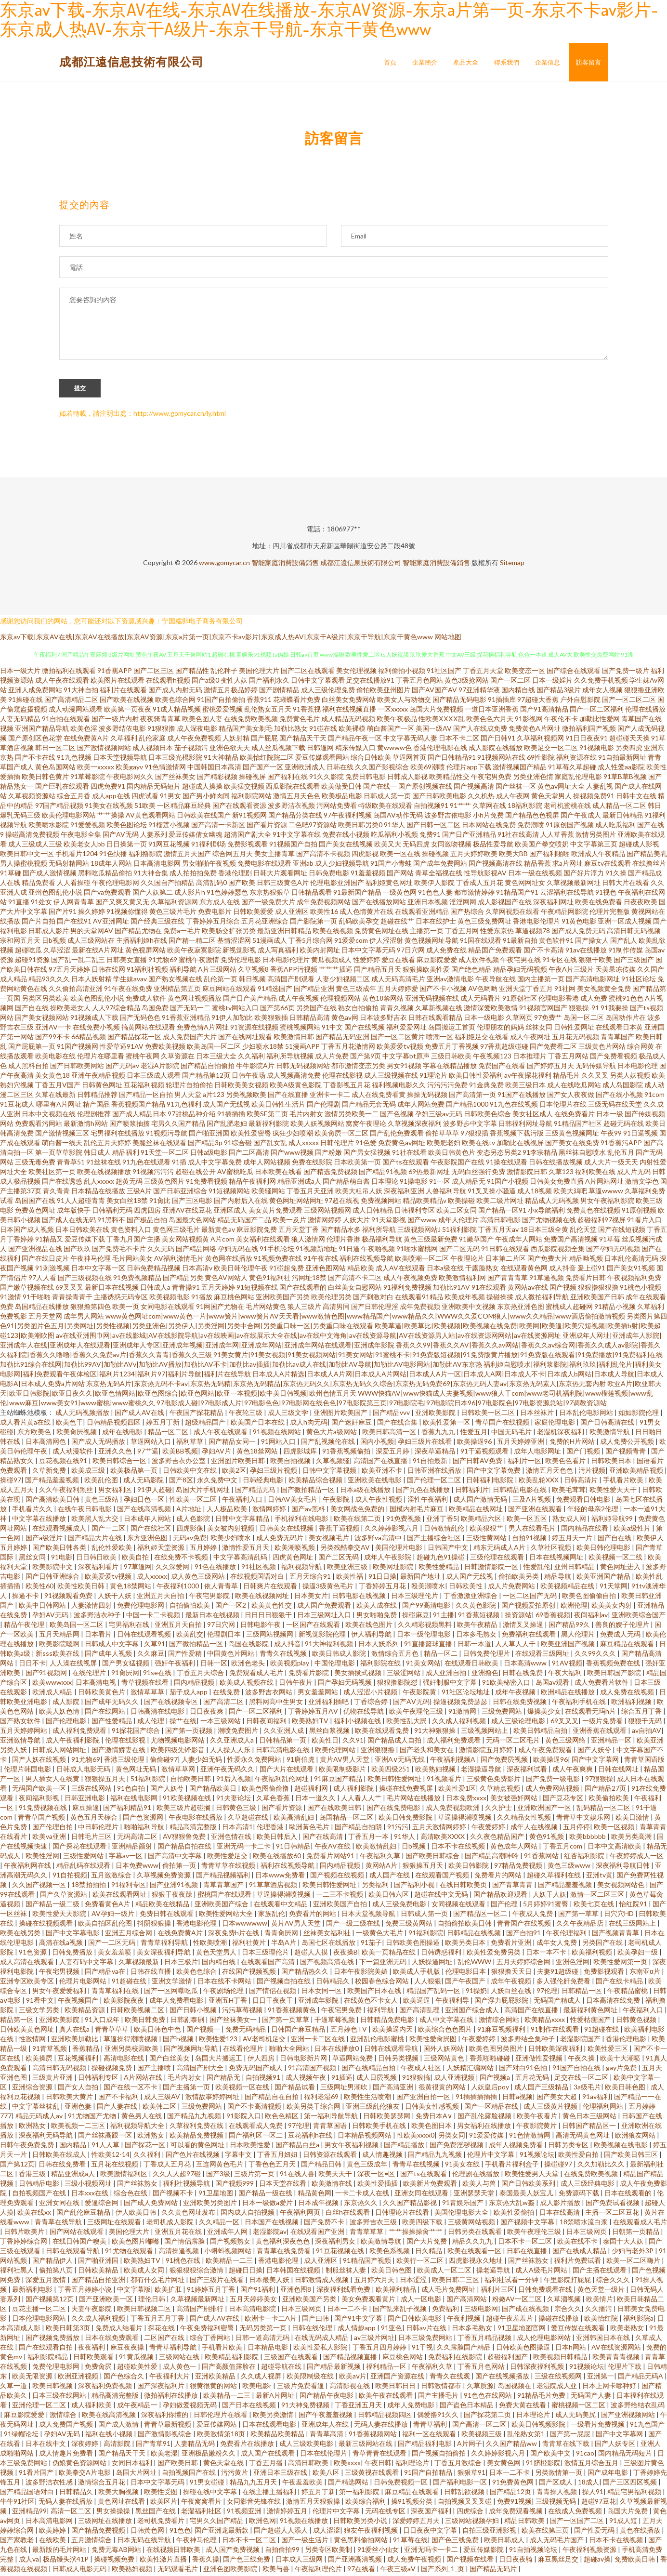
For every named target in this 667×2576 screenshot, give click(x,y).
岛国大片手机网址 (203, 1492)
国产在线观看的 (303, 1289)
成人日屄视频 (377, 2079)
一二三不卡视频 (340, 1896)
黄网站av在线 (528, 1289)
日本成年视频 (319, 2205)
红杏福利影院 (585, 1858)
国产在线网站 (106, 1713)
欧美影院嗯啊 (60, 1646)
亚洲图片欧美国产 (341, 1415)
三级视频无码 (556, 2503)
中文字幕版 (134, 2291)
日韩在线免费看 (63, 2166)
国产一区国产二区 (577, 2523)
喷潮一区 (439, 1039)
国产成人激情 (119, 2426)
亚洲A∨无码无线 (400, 1761)
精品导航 (558, 1578)
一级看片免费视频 (598, 2426)
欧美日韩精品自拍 (541, 1733)
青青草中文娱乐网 (584, 1819)
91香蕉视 (307, 711)
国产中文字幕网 (596, 1761)
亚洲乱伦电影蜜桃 (377, 2041)
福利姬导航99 (612, 1521)
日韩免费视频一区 (401, 2484)
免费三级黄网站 (409, 1925)
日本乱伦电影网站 (587, 1415)
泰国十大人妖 (624, 2243)
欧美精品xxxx (545, 2022)
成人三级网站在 (91, 942)
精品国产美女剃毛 (246, 731)
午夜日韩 (378, 2465)
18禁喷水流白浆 (584, 2224)
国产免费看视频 (613, 1058)
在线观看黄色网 (524, 1270)
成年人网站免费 (421, 1106)
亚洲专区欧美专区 (27, 1983)
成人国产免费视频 (233, 2552)
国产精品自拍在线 (185, 1848)
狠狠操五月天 (106, 1781)
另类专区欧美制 (329, 2552)
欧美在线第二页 (358, 1521)
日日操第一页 (126, 846)
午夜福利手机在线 (579, 1704)
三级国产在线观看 (291, 2359)
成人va (29, 2561)
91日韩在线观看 (505, 1251)
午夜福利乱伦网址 (282, 1781)
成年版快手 (74, 1212)
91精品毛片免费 (542, 2397)
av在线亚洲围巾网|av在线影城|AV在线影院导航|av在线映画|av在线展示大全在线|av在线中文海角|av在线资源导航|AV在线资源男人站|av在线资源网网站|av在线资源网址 (308, 1338)
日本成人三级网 (299, 2561)
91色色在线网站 (488, 2397)
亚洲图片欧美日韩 (238, 1463)
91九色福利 (184, 1106)
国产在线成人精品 (580, 2253)
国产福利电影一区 (460, 2484)
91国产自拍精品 (429, 2474)
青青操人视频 (557, 2494)
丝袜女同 (538, 1029)
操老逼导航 (493, 2272)
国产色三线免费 (456, 2542)
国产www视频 (292, 1154)
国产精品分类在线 (295, 817)
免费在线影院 (312, 1164)
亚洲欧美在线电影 (375, 1482)
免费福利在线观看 (529, 1636)
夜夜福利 (92, 2349)
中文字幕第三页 (593, 846)
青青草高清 (327, 2436)
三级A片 (139, 1193)
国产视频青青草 (616, 1935)
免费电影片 (215, 914)
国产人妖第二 (152, 894)
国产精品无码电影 (459, 702)
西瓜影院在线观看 (293, 788)
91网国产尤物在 (220, 1309)
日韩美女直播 (126, 962)
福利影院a (638, 2320)
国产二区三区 (153, 673)
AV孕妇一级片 (114, 1916)
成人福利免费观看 (80, 1733)
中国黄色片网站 (231, 1655)
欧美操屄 (40, 2060)
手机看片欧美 (624, 1482)
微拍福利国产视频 (589, 731)
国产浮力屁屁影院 (502, 2002)
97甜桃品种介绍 (192, 1116)
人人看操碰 (74, 885)
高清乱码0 (211, 885)
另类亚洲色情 (533, 779)
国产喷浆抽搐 (129, 1126)
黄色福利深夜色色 (283, 2243)
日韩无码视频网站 (303, 1068)
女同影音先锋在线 (254, 2503)
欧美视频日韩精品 (561, 2359)
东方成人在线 (219, 904)
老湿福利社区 (202, 2513)
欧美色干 (69, 1424)
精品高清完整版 (194, 1829)
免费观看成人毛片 (257, 1675)
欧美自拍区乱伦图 (105, 1925)
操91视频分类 (412, 2503)
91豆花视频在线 (341, 2253)
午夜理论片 (467, 1260)
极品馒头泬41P (66, 2561)
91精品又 (49, 1241)
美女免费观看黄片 (369, 2301)
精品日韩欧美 (525, 2523)
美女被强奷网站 (514, 1800)
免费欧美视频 (165, 1048)
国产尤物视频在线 (549, 1222)
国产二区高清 (249, 1154)
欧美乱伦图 (101, 1482)
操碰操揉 (499, 1299)
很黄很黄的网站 (443, 2089)
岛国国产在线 (35, 1203)
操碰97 (10, 1482)
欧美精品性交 (449, 779)
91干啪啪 (37, 1299)
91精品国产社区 (578, 1126)
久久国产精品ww (512, 2446)
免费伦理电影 (241, 962)
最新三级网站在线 (366, 2446)
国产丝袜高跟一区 (105, 2137)
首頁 (390, 62)
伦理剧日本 (224, 1636)
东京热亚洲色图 (520, 1309)
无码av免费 (190, 1540)
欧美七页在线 (594, 1906)
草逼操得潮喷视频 (465, 1819)
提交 (80, 390)
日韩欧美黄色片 (102, 1694)
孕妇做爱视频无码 (190, 2407)
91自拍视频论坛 (534, 2552)
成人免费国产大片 (190, 1039)
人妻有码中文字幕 (87, 1964)
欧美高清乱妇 (294, 1819)
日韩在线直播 (151, 1973)
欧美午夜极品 (397, 721)
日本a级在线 (445, 1270)
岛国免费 (155, 1010)
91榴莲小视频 (169, 827)
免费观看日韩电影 (584, 1501)
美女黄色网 (504, 2465)
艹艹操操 (110, 817)
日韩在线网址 (619, 1771)
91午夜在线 (320, 1260)
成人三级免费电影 (400, 1906)
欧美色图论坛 (126, 827)
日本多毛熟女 (477, 1636)
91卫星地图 (216, 2195)
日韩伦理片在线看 (221, 2417)
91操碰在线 (25, 702)
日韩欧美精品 (99, 2272)
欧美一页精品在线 (389, 1954)
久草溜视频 (564, 2301)
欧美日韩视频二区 (144, 2311)
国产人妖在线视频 (39, 1761)
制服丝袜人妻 (346, 2272)
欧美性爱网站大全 (226, 1916)
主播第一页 (427, 933)
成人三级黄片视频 (551, 2108)
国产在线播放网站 (379, 904)
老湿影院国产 (581, 2041)
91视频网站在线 (501, 759)
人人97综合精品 (116, 1010)
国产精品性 (192, 673)
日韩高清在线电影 (158, 1713)
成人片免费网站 (512, 1588)
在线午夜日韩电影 (85, 1511)
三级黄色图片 (164, 1183)
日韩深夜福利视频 (537, 2369)
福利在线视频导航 (366, 1260)
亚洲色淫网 (572, 1964)
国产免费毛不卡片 (119, 1251)
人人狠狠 (427, 1983)
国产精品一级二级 (53, 1906)
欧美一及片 (289, 1222)
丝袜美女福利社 (327, 1935)
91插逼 (342, 2079)
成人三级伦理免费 (328, 692)
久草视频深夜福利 (415, 1126)
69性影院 (541, 759)
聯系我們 (506, 62)
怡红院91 (634, 1906)
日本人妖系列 (379, 1646)
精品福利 (125, 1154)
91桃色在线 (184, 2263)
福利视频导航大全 (138, 2128)
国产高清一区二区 (480, 2426)
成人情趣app (357, 2330)
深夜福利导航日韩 (623, 1867)
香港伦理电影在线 (440, 750)
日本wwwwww (244, 1925)
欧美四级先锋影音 (178, 1752)
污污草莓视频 (243, 2012)
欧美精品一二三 (230, 2263)
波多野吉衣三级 (374, 2224)
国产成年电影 (608, 2474)
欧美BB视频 (180, 1453)
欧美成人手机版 (417, 1973)
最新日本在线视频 (112, 1289)
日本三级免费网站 (426, 2340)
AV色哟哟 (482, 991)
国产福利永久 (269, 682)
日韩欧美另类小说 (361, 2523)
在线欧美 (53, 2542)
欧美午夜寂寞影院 (194, 952)
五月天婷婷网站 (24, 1733)
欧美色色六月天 (489, 721)
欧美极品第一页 (134, 1472)
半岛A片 (284, 1945)
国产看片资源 (267, 827)
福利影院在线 (381, 1665)
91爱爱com (351, 942)
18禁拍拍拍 (89, 1887)
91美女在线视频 (109, 808)
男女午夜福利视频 (352, 2147)
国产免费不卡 (325, 2224)
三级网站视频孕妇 (472, 2523)
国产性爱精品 (112, 1723)
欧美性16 (324, 914)
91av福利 (596, 2099)
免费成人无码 (621, 1636)
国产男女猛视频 (367, 1154)
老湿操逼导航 (482, 1771)
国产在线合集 (398, 1424)
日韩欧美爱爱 (253, 914)
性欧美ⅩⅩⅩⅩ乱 (442, 721)
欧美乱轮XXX (539, 1482)
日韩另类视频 (399, 2060)
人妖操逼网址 (433, 1964)
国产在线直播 (288, 1097)
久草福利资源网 (174, 904)
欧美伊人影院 (434, 885)
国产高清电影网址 (593, 981)
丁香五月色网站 (419, 682)
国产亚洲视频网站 (628, 2417)
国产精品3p (205, 1145)
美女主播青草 (274, 856)
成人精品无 (468, 1183)
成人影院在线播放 (496, 750)
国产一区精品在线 (492, 2108)
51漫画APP (302, 1048)
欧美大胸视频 (119, 2494)
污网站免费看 (336, 808)
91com (654, 1097)
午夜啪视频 (378, 1251)
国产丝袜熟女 (138, 2185)
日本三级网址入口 (325, 1617)
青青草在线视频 (416, 2166)
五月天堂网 (45, 1318)
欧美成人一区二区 (444, 2272)
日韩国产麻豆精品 (299, 2031)
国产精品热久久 (305, 1973)
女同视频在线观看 (459, 1906)
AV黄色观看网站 (150, 817)
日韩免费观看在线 (546, 2291)
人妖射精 (235, 740)
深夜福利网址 (553, 904)
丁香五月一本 (369, 1839)
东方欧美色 (34, 1434)
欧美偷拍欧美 (609, 1800)
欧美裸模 (352, 731)
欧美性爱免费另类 (494, 1954)
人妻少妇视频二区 (343, 981)
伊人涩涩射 (386, 942)
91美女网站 (423, 1665)
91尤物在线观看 (130, 2253)
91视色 (605, 894)
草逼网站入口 (151, 1444)
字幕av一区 (126, 1858)
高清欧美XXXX (443, 1839)
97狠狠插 (474, 1135)
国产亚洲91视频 (174, 1887)
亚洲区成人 (230, 1212)
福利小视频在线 (358, 1723)
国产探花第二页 (488, 2417)
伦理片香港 (343, 1241)
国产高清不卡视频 (323, 856)
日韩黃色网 (148, 2532)
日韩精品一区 (582, 1993)
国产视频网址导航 (191, 2051)
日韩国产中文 (449, 1550)
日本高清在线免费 (613, 2002)
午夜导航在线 (495, 981)
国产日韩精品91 (452, 759)
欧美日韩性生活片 (278, 1106)
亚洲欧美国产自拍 (340, 1906)
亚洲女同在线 (60, 2205)
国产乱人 (623, 942)
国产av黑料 (309, 1511)
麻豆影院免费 (256, 1232)
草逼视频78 (532, 933)
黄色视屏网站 (145, 952)
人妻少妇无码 (202, 1761)
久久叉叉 (594, 1077)
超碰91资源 (32, 962)
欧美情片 (599, 2301)
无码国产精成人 (558, 2002)
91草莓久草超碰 (572, 769)
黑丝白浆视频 (330, 1733)
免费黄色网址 (35, 1212)
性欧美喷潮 (210, 1945)
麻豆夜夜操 (127, 2349)
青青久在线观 (450, 2378)
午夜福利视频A (453, 1761)
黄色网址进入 (621, 1569)
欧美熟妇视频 (436, 1771)
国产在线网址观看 (245, 1039)
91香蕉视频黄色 (292, 2012)
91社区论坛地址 (466, 1694)
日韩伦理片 (337, 1145)
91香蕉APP (114, 673)
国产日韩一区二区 (433, 827)
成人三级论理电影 (519, 1723)
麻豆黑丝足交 (559, 2561)
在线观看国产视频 (443, 1877)
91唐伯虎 (301, 1761)
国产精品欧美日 (213, 1790)
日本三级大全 (216, 1058)
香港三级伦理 (125, 1761)
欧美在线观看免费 (382, 1733)
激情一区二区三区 (598, 1896)
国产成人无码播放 (99, 1444)
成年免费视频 (420, 1309)
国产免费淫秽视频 (457, 2147)
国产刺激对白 (373, 1299)
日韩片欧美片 (25, 2234)
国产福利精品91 (128, 1810)
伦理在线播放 (645, 711)
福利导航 (183, 971)
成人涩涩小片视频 (371, 1694)
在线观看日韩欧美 (472, 1665)
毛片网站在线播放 (414, 1800)
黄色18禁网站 (383, 1000)
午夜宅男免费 (491, 779)
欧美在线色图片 (369, 1627)
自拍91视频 (530, 1540)
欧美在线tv (478, 1145)
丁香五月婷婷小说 (85, 2291)
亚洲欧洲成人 (305, 769)
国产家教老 (17, 2542)
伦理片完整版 (609, 914)
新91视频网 (249, 817)
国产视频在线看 (470, 2561)
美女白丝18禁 (127, 1203)
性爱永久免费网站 (255, 1761)
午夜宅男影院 (210, 1598)
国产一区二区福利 (597, 711)
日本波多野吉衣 (383, 1020)
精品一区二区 (169, 1434)
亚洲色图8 (296, 2291)
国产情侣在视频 (273, 1993)
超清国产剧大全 (247, 836)
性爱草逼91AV (122, 1048)
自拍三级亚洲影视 (490, 2532)
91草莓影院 (87, 779)
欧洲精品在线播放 (568, 1694)
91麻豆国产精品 (339, 1781)
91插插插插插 (477, 2099)
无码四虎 (416, 846)
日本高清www (526, 1665)
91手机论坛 (277, 1251)
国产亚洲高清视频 (355, 2561)
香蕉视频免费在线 (613, 1665)
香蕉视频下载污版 (517, 1135)
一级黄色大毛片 (380, 1935)
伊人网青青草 (73, 904)
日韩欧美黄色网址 (27, 2031)
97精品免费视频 (519, 1867)
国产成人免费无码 (578, 933)
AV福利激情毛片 (179, 1260)
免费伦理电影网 (141, 1607)
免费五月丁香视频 (452, 1048)
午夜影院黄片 (537, 2128)
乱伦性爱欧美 (112, 1550)
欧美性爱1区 (457, 1790)
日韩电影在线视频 (359, 1598)
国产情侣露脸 (185, 2243)
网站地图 (447, 639)
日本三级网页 (587, 2234)
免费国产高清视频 (571, 1241)
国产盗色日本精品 (467, 2407)
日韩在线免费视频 (520, 1704)
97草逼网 (138, 1569)
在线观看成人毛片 (640, 2224)
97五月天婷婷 (69, 971)
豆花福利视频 (144, 1087)
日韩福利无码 (112, 1212)
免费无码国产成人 (256, 2070)
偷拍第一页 (179, 1867)
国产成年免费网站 (440, 865)
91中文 (332, 1029)
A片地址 (189, 1511)
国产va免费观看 (107, 894)
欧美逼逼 (417, 2002)
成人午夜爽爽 (573, 1771)
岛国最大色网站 (192, 1222)
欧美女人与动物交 (404, 702)
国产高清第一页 (472, 1097)
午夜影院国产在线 (457, 1164)
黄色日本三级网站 (590, 2118)
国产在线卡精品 (620, 1983)
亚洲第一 (600, 2378)
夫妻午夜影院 (92, 2311)
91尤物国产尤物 (93, 2118)
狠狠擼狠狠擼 (598, 1289)
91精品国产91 (517, 894)
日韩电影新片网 (304, 2060)
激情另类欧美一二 (352, 1116)
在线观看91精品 (419, 1299)
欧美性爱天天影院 (60, 1916)
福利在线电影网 (134, 1800)
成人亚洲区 (292, 914)
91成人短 (624, 2523)
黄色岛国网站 (55, 769)
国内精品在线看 (585, 1530)
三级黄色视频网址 (572, 1135)
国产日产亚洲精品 (469, 836)
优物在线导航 (364, 1713)
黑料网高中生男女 (276, 1704)
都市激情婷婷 (474, 894)
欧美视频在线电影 (621, 2147)
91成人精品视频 (177, 711)
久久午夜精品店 (580, 1925)
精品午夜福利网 (252, 1183)
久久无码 (160, 1251)
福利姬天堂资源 (161, 1550)
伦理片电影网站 (83, 1983)
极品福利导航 (382, 1241)
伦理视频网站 (340, 1000)
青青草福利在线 (116, 1993)
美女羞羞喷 (115, 1954)
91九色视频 (74, 759)
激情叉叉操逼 (524, 1627)
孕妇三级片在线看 (425, 1444)
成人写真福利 (278, 952)
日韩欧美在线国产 (204, 817)
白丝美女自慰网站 (355, 1289)
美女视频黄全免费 (604, 991)
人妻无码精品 (20, 721)
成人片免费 (332, 1058)
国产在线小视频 (619, 1097)
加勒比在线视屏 (520, 1145)
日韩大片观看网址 (280, 875)
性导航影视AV (485, 875)
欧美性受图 (161, 2494)
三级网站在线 (180, 2359)
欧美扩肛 (169, 2291)
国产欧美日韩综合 (433, 1858)
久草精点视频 (501, 1790)
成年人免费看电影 (177, 2002)
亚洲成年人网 (228, 2234)
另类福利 (376, 1887)
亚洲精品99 (29, 2513)
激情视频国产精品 (520, 769)
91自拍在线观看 (66, 721)
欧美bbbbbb (588, 1839)
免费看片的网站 (498, 1877)
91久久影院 (326, 779)
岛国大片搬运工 (219, 2060)
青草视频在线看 (145, 1684)
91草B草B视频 (625, 779)
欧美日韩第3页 (69, 2330)
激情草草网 (178, 1771)
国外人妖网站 (444, 2051)
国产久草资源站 (64, 1896)
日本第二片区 (505, 1260)
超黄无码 (129, 1183)
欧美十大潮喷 (621, 2060)
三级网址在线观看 (115, 2224)
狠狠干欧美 (595, 962)
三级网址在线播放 (105, 2523)
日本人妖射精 (91, 981)
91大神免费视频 (306, 2407)
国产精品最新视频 (334, 2369)
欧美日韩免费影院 (406, 1819)
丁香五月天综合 (201, 1675)
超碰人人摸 (311, 1954)
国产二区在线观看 (308, 673)
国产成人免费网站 (151, 2205)
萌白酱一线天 (62, 1145)
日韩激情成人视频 (322, 2282)
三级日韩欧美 (451, 1058)
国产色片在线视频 (193, 2157)
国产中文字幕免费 (494, 1472)
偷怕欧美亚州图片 (383, 692)
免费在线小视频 (345, 836)
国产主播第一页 (187, 2089)
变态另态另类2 (499, 1154)
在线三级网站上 (633, 1925)
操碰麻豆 (415, 1617)
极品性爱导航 (493, 846)
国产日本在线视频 (249, 2407)
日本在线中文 (46, 2446)
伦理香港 (271, 1829)
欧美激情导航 (610, 1434)
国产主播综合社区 (434, 1540)
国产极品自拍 (147, 1222)
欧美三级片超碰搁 (184, 1810)
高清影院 (118, 2446)
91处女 (41, 904)
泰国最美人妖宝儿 (527, 2195)
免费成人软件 (146, 1000)
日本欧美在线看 (278, 1174)
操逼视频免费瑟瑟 (461, 1704)
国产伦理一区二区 (434, 1482)
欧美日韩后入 (278, 1839)
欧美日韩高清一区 (390, 1434)
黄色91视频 (547, 1839)
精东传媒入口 (355, 750)
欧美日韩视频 (53, 2388)
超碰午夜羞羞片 (510, 2320)
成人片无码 (634, 1174)
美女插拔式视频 (358, 1675)
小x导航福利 (546, 1212)
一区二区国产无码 (530, 1598)
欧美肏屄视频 (77, 1434)
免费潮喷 (530, 827)
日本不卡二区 (459, 740)
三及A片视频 (532, 1501)
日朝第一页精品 (636, 2234)
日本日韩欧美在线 (82, 1232)
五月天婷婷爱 (398, 991)
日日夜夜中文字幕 (430, 2532)
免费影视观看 (247, 846)
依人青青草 (221, 1588)
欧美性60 (39, 1588)
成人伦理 (151, 1723)
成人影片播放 (561, 2205)
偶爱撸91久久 (438, 2417)
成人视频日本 (152, 750)
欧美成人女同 (145, 2272)
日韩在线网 (108, 971)
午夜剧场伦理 (224, 1993)
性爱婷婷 (366, 962)
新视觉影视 (239, 952)
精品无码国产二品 (244, 1222)
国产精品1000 (467, 1106)
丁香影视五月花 (346, 1087)
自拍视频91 (431, 808)
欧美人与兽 (479, 2185)
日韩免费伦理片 (487, 1655)
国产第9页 (365, 1058)
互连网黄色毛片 (220, 2166)
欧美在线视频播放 (104, 1174)
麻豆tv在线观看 (607, 865)
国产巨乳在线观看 (62, 788)
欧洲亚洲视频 (79, 2378)
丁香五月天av (498, 1232)
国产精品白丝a (298, 2147)
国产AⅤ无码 (411, 1704)
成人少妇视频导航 (342, 865)
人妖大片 (356, 1222)
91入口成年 (103, 2022)
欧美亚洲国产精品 (604, 1578)
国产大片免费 (427, 2243)
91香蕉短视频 (479, 1617)
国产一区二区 (510, 682)
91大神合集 (150, 875)
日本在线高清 (560, 2214)
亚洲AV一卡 (53, 1029)
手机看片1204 (76, 856)
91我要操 (614, 1010)
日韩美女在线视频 (287, 1530)
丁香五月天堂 (483, 673)
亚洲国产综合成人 (472, 2012)
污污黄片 (235, 2474)
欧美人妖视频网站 (317, 1126)
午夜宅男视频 (60, 1973)
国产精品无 (224, 2079)
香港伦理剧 (235, 875)
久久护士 (499, 1810)
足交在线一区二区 (582, 2079)
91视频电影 (596, 750)
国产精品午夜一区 (355, 740)
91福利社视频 (147, 971)
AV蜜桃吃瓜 (235, 1174)
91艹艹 (460, 808)
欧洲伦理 (574, 1607)
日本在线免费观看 (112, 2340)
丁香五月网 (462, 933)
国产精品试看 (295, 2089)
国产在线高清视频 (144, 1511)
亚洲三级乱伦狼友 (373, 2108)
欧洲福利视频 (632, 1704)
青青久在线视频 (284, 1655)
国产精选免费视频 (330, 1174)
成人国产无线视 (226, 1106)
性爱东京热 (497, 933)
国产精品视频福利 (223, 1877)
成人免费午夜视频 (415, 2561)
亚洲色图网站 (325, 1270)
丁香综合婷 (371, 1704)
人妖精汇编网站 (470, 2070)
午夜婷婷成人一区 (637, 1858)
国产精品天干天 (303, 740)
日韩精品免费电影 (388, 2022)
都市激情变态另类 (358, 1068)
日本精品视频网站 (365, 2137)
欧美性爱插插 (378, 2185)
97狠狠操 (599, 1781)
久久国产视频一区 (39, 1887)
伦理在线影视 (342, 1077)
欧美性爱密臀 (251, 1135)
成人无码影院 (144, 1482)
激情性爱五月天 (246, 1550)
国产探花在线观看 (80, 1848)
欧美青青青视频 (616, 2359)
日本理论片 (533, 2417)
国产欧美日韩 (178, 2465)
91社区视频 (259, 1569)
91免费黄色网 (513, 2484)
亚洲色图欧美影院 (231, 2571)
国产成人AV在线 (140, 1415)
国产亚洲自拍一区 (424, 2099)
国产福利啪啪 (549, 856)
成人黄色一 (180, 2369)
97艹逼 (147, 1453)
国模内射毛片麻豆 (417, 1511)
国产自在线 (32, 1010)
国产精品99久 (570, 1627)
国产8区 (181, 1482)
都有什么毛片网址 (158, 2282)
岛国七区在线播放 (329, 1945)
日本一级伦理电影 (424, 1636)
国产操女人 (592, 942)
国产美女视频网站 (42, 1020)
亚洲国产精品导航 (42, 731)
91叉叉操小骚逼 (492, 1193)
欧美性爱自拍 (579, 2157)
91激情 (10, 1299)
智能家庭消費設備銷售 (285, 565)
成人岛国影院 (622, 1087)
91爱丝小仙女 (378, 2552)
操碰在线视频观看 (46, 1925)
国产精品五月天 (377, 971)
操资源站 (518, 1617)
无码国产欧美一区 (39, 1790)
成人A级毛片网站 (542, 2272)
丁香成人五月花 (479, 885)
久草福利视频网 (540, 740)
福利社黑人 (17, 2272)
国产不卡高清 (543, 952)
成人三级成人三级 (35, 846)
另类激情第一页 (559, 2474)
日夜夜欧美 (640, 904)
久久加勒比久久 (601, 2166)
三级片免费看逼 (301, 2388)
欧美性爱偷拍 (515, 2214)
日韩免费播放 (73, 1954)
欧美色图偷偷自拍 (589, 1598)
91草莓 (609, 1241)
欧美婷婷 (53, 2532)
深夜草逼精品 (436, 1453)
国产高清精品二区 (71, 702)
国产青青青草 (507, 1280)
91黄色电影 (579, 923)
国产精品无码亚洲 (342, 1039)
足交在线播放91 (370, 682)
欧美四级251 (391, 1771)
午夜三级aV (398, 2571)
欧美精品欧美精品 (278, 2436)
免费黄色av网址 (401, 1145)
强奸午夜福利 (175, 1665)
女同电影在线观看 (168, 1309)
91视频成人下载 (94, 1020)
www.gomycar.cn (224, 565)
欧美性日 (325, 1742)
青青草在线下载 (566, 2446)
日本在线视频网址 (557, 1559)
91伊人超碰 (154, 1492)
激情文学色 (642, 1183)
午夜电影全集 (81, 836)
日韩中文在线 (636, 798)
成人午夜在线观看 (62, 682)
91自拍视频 (69, 1877)
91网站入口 (279, 1444)
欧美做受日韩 (341, 788)
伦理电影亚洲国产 (337, 885)
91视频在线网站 (277, 1434)
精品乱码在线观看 (84, 1867)
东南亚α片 (645, 1973)
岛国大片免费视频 (436, 711)
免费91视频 (514, 2503)
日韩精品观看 (311, 894)
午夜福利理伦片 (319, 2571)
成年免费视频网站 (324, 904)
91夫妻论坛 (234, 1800)
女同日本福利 (133, 2465)
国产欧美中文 (551, 2455)
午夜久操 (582, 2060)
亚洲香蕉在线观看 (600, 1733)
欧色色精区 (282, 2118)
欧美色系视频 (390, 2253)
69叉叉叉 (69, 1289)
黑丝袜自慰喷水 (582, 1154)
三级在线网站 (92, 1790)
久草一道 (14, 2388)
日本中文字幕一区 (98, 1270)
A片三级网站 (217, 971)
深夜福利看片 (99, 1569)
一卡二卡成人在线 (363, 2195)
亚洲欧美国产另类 (283, 1299)
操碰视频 (435, 856)
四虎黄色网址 (293, 1559)
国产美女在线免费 (572, 1145)
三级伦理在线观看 (497, 1559)
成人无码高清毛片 (398, 981)
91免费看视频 (206, 1183)
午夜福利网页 (301, 2214)
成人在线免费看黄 (378, 1097)
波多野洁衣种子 (98, 1617)
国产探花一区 (146, 2147)
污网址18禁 (309, 1280)
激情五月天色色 (296, 798)
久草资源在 (178, 1058)
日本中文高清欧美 (615, 1848)
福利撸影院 (145, 856)
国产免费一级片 (625, 673)
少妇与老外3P (633, 2253)
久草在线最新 (55, 1097)
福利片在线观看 (123, 692)
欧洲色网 (262, 2523)
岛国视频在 (515, 2388)
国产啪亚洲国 (209, 1135)
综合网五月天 (232, 856)
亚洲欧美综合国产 (639, 1617)
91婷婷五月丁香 (211, 2291)
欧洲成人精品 (53, 1694)
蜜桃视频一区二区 (579, 2407)
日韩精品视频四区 (114, 1424)
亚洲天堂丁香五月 (526, 991)
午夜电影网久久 (130, 779)
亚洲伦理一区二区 (39, 2407)
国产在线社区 (151, 1530)
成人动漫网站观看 (76, 711)
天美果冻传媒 (615, 971)
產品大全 (465, 62)
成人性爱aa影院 (621, 769)
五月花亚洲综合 (264, 923)
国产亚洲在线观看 (535, 1511)
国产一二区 (109, 1530)
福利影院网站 (251, 798)
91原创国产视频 (570, 827)
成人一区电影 (422, 2301)
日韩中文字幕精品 (243, 1521)
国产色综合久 (124, 2378)
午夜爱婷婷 (489, 1829)
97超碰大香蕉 (538, 702)
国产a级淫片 (45, 1540)
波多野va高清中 (378, 1540)
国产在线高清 (323, 1839)
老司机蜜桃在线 (567, 808)
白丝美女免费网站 (349, 702)
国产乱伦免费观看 (397, 1135)
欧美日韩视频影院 (539, 2426)
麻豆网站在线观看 (229, 991)
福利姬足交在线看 (482, 1039)
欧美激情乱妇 (377, 1848)
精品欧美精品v (424, 1203)
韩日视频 (252, 981)
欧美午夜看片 (538, 2118)
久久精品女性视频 (524, 1819)
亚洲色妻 (79, 2108)
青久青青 (56, 1193)
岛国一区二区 (583, 1020)
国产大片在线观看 (287, 1771)
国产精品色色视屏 (532, 817)
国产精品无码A (641, 2378)
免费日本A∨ (435, 2118)
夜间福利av (591, 1617)
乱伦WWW (475, 1964)
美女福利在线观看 (263, 1241)
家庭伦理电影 (555, 1424)
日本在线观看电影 (270, 2426)
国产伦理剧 (323, 1106)
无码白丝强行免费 (478, 1174)
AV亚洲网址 (111, 923)
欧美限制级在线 (311, 2378)
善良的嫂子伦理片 (623, 1627)
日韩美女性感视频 (432, 2108)
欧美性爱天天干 (613, 1492)
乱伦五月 (620, 1154)
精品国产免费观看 (495, 952)
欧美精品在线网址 (476, 1511)
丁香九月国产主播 (133, 1241)
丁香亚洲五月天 (359, 2407)
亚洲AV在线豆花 (187, 1212)
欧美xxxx (347, 2465)
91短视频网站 (229, 1193)
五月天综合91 (310, 1578)
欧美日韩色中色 (158, 2031)
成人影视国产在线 (505, 904)
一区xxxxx (393, 711)
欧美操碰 (461, 1203)
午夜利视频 (464, 2320)
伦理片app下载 (468, 769)
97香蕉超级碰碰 (504, 1048)
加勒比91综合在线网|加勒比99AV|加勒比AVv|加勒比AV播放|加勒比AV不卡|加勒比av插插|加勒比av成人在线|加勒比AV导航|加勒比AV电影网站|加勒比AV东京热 (241, 1366)
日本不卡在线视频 (458, 1848)
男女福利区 (115, 1492)
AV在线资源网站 (616, 2349)
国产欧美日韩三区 (631, 2157)
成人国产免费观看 (325, 1607)
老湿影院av (270, 2234)
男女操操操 (113, 2513)
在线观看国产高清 (268, 1964)
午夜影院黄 (420, 1694)
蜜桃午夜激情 (199, 962)
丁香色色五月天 (272, 2166)
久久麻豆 (150, 1655)
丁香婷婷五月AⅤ (314, 1713)
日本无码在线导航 (144, 2542)
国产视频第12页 (50, 2301)
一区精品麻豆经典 (184, 808)
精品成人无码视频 (552, 1203)
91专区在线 (559, 962)
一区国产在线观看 (313, 1627)
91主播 (443, 1617)
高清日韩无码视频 (634, 933)
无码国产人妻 (592, 2397)
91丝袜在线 (103, 1164)
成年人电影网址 (538, 1453)
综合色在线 (131, 2195)
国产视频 (562, 1289)
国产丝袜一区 (516, 788)
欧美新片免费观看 (430, 2185)
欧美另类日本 (466, 1945)
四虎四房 (147, 1212)
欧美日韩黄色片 (451, 1154)
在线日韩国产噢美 (80, 2243)
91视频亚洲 (245, 2513)
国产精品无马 (256, 1492)
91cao (585, 2455)
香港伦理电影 (627, 2041)
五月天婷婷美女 (254, 2301)
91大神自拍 (81, 692)
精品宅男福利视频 (635, 2494)
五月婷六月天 (375, 2282)
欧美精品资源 (85, 2012)
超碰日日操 (245, 2272)
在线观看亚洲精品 (422, 914)
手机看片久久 (33, 1511)
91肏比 (159, 1203)
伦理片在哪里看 (100, 1058)
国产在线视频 (364, 1029)
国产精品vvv (392, 1415)
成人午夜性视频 (379, 1501)
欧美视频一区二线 (616, 1559)
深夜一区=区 (376, 2176)
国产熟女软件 (21, 1723)
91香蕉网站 (542, 1858)
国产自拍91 (524, 1935)
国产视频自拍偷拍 (439, 2455)
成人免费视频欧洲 (453, 1810)
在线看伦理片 (244, 2051)
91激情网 (463, 1713)
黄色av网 (344, 1020)
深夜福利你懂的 (165, 2417)
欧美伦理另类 (331, 1299)
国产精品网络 (196, 1251)
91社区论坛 (638, 981)
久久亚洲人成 (284, 1733)
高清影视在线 (350, 2388)
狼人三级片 (304, 1309)
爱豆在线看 (398, 962)
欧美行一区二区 (420, 2263)
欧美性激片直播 (164, 2561)
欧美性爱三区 (608, 2051)
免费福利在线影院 (456, 2359)
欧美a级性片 (633, 1530)
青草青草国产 (224, 1887)
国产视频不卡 (174, 2195)
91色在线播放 (216, 1569)
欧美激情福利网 (462, 1280)
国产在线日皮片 (45, 1260)
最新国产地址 (421, 1578)
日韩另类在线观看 (475, 2234)
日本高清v (197, 1270)
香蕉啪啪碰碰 (490, 2060)
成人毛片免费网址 (449, 2291)
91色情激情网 (165, 769)
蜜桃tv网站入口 (235, 1010)
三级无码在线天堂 (615, 1106)
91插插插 (231, 1116)
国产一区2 (231, 1607)
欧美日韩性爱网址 (395, 1781)
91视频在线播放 (304, 2523)
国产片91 (63, 914)
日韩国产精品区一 (589, 2128)
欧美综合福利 (366, 2503)
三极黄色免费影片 (494, 1781)
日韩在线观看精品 (435, 1020)
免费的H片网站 (572, 1444)
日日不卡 (32, 1665)
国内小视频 (377, 1444)
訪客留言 (588, 62)
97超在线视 (342, 1203)
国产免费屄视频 (505, 1761)
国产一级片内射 (115, 721)
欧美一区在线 (400, 856)
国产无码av (122, 1068)
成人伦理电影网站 (544, 2340)
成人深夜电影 (197, 731)
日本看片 (99, 1636)
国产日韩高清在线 (608, 1424)
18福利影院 (525, 808)
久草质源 (480, 2388)
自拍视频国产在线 (39, 2195)
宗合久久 (567, 2311)
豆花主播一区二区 (39, 2311)
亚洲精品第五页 (177, 991)
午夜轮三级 (246, 1415)
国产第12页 (17, 2166)
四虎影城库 (300, 1453)
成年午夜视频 (516, 1694)
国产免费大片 (547, 1260)
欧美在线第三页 (546, 2532)
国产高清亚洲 (394, 2089)
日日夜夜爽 (207, 1713)
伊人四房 (262, 2060)
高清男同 (336, 1309)
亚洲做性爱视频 (539, 2060)
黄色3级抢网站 (467, 682)
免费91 (430, 836)
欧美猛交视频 (244, 788)
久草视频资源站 (31, 798)
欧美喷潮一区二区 (422, 1260)
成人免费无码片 (280, 1540)
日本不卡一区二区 (525, 2243)
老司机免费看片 (161, 2523)
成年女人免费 (557, 1945)
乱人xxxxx (99, 1183)
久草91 (154, 1646)
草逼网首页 (409, 759)
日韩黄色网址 (102, 1087)
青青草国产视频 (42, 1819)
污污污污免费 (447, 1087)
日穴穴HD (619, 1916)
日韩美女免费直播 (557, 1183)
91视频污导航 (166, 1135)
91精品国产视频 (367, 2263)
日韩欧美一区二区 (488, 1415)
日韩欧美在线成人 (60, 2157)
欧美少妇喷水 (231, 1540)
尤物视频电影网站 (178, 1742)
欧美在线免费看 (598, 904)
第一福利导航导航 (331, 2118)
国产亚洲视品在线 (35, 1251)
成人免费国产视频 (66, 2426)
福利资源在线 (576, 759)
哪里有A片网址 (58, 1106)
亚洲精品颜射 (133, 1848)
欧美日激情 (633, 1819)
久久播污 (599, 2311)
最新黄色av (218, 1232)
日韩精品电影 (40, 2185)
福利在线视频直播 (349, 711)
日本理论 (384, 1183)
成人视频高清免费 (294, 1077)
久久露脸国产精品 (464, 2349)
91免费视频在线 (43, 1810)
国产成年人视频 (109, 1655)
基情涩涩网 (234, 942)
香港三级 (33, 2176)
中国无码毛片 (512, 1434)
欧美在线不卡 (578, 2243)
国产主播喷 (154, 2070)
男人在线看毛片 (533, 1530)
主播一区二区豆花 (613, 2214)
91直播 (18, 904)
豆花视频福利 (79, 2060)
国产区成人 (556, 2484)
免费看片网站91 (331, 1858)
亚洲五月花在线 (179, 2234)
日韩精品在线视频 (474, 1935)
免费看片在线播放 (247, 2446)
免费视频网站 (381, 1203)
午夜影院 (337, 1501)
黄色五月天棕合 (94, 1819)
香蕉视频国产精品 (138, 1106)
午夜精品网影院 (564, 914)
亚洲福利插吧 (329, 1704)
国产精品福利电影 (425, 2446)
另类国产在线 (316, 1010)
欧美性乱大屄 (407, 1723)
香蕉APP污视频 (293, 971)
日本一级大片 (20, 673)
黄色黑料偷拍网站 (361, 2542)
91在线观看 (488, 1289)
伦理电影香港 (558, 1000)
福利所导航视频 (290, 1058)
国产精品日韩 (322, 2166)
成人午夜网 (513, 798)
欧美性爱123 (219, 2041)
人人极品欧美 (227, 1511)
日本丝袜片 (537, 1415)
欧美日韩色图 (626, 2089)
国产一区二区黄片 (398, 1039)
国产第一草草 (579, 1916)
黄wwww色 (394, 750)
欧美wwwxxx (52, 1684)
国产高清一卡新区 (218, 827)
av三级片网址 (374, 2340)
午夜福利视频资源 (590, 2552)
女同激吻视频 (451, 846)
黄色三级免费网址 (484, 923)
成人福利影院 (354, 1790)
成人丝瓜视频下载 (278, 750)
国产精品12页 (511, 2494)
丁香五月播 (266, 2465)
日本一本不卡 (547, 1954)
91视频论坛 (537, 2157)
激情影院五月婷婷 (486, 1752)
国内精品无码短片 (154, 788)
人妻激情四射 (92, 1607)
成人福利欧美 (92, 2407)
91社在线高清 (518, 836)
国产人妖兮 (595, 1752)
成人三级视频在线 (391, 1077)
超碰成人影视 (639, 846)
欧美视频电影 (169, 1299)
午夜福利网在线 (28, 1867)
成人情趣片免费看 (66, 2455)
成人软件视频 (478, 962)
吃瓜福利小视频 (394, 836)
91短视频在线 (257, 1289)
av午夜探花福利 (527, 1077)
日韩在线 (340, 769)
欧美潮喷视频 (295, 1550)
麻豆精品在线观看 (627, 1646)
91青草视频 (50, 2051)
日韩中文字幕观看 (318, 682)
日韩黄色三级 (237, 1810)
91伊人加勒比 (232, 1020)
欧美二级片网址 (499, 1203)
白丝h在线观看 (348, 2214)
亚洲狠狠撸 (378, 1752)
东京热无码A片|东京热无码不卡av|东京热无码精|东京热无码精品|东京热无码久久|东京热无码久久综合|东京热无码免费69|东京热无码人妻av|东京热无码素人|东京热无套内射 (346, 1386)
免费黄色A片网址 (535, 731)
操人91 (592, 2494)
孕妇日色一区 (145, 1501)
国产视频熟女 (231, 2243)
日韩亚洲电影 (85, 1800)
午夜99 (611, 1135)
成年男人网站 (84, 1318)
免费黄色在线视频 (593, 1212)
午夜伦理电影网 (115, 885)
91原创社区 (519, 1000)
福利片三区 (497, 2291)
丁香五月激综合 (458, 2465)
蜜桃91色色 (626, 1000)
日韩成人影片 (48, 933)
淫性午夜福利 (428, 1501)
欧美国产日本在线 (258, 1424)
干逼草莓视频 (335, 2022)
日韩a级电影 (208, 1154)
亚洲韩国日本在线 (603, 2340)
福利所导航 (379, 1232)
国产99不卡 (52, 1039)
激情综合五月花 (102, 2484)
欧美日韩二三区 (456, 2282)
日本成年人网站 (148, 1521)
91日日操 (382, 1578)
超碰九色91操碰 (441, 1559)
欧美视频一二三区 (78, 2128)
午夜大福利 (565, 1675)
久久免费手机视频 (601, 682)
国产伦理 (505, 1906)
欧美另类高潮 (632, 1839)
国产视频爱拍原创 (529, 1607)
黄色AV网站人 (226, 1280)
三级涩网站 (404, 1675)
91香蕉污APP (621, 1145)
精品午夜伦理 (25, 1627)
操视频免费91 (594, 798)
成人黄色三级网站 (198, 1578)
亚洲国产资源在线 (398, 2378)
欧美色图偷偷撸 (266, 1790)
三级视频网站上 (485, 1733)
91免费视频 (404, 1521)
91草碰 (10, 875)
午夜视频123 (492, 1058)
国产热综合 (467, 914)
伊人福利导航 (372, 1636)
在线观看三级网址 (543, 1655)
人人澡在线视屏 (74, 1665)
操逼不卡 (26, 1598)
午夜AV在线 (333, 1848)
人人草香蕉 (557, 836)
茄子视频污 (191, 750)
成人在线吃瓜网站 (574, 1087)
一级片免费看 (603, 1723)
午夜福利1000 (178, 1588)
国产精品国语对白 (27, 2494)
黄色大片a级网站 (332, 1434)
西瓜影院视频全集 (558, 1251)
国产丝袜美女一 (233, 2022)
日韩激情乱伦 (445, 1530)
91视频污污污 (153, 1174)
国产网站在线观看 (77, 2234)
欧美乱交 (189, 1636)
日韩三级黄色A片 (283, 885)
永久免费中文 (218, 1482)
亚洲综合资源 (33, 2089)
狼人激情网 (308, 1241)
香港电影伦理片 (536, 923)
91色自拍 (131, 1790)
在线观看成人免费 (256, 2128)
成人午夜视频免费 (410, 1280)
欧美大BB (513, 856)
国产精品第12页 (206, 1077)
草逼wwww (606, 1193)
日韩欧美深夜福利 (556, 2051)
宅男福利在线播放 (117, 1135)
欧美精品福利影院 (232, 2359)
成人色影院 (193, 1521)
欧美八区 (327, 2474)
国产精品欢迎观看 (501, 1896)
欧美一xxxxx (95, 769)
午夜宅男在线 (520, 962)
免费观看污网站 (38, 1126)
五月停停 (576, 1829)
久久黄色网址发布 (189, 2214)
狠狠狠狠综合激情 (197, 2272)
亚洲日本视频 (427, 904)
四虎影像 (189, 1530)
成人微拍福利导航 (542, 1299)
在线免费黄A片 (86, 740)
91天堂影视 (388, 1222)
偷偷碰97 (164, 1761)
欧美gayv (129, 769)
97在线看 (362, 2571)
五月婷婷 (204, 1550)
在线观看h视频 (168, 682)
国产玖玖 (77, 1251)
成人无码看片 (480, 1000)
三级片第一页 (255, 2176)
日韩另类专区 (569, 2147)
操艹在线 (183, 1723)
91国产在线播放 (521, 1097)
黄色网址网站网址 (296, 1203)
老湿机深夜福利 (561, 1434)
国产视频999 (235, 2185)
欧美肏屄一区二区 (341, 1135)
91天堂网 (614, 1588)
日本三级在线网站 (60, 2397)
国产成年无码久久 (112, 1704)
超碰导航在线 (282, 2369)
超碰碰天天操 (629, 740)
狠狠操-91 (584, 1010)
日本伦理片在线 (563, 1106)
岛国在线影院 (249, 1646)
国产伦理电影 (67, 1723)
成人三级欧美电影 (307, 2446)
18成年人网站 (111, 865)
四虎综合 (471, 2513)
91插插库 (502, 702)
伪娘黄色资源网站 (80, 2465)
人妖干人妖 (115, 1598)
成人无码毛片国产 (557, 2542)
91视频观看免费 (69, 1598)
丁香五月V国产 (57, 1087)
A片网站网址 (604, 1183)
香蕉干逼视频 (340, 1530)
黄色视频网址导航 (431, 942)
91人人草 (106, 2147)
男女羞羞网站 (319, 1694)
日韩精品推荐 (97, 1097)
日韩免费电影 (329, 875)
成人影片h (189, 894)
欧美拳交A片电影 (85, 2474)
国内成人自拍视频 (248, 2214)
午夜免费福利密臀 (207, 2330)
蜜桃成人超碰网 (569, 1309)
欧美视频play (290, 1665)
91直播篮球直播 (429, 1646)
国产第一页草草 (286, 2022)
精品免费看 (38, 885)
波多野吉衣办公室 (179, 1463)
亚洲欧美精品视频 (637, 1472)
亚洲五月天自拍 (161, 1598)
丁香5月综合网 (310, 942)
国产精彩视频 (217, 779)
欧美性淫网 (42, 1858)
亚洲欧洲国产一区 (545, 1810)
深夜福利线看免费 (344, 2291)
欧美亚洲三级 (348, 1569)
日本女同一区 (322, 1993)
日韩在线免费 (523, 1675)
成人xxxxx (303, 1145)
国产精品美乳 (647, 856)
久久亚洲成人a (232, 1742)
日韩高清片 (581, 1482)
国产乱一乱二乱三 (78, 962)
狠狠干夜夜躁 (173, 1896)
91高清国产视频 (313, 2070)
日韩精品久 (333, 1983)
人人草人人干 (516, 1646)
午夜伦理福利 (567, 1935)
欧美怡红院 (601, 2320)
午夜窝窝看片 (202, 2503)
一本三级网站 (221, 1723)
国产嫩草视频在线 (27, 1289)
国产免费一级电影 (553, 1781)
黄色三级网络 (566, 1742)
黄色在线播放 (641, 2532)
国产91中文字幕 (359, 2320)
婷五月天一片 (573, 1540)
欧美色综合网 (175, 702)
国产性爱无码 (595, 2532)
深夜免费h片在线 (234, 1935)
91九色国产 (647, 2426)
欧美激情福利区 (124, 2176)
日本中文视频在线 (49, 1116)
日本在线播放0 (337, 2051)
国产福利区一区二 (256, 2137)
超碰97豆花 (598, 2503)
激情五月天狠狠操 (313, 2503)
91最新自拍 (520, 942)
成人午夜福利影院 (73, 1742)
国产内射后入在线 (241, 1203)
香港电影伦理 (197, 1925)
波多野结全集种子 (528, 2041)
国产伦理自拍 (53, 1829)
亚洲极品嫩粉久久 (209, 2455)
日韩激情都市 (442, 2388)
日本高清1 (237, 1829)
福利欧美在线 (595, 1174)
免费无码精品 (246, 2031)
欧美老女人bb (84, 846)
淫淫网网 (462, 904)
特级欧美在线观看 (385, 808)
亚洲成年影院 (319, 2002)
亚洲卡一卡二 (330, 1097)
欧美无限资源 (33, 2378)
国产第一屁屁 (571, 2436)
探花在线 (162, 2330)
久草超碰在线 (249, 1819)
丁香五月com (563, 1848)
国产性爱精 (185, 1655)
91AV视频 (567, 1665)
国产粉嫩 (328, 1154)
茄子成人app (189, 1694)
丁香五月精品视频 (485, 2340)
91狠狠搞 (416, 2079)
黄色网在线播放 (228, 1260)
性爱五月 (473, 1434)
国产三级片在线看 (217, 2282)
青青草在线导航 (59, 2224)
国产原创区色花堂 (35, 740)
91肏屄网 (125, 1675)
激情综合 (64, 2417)
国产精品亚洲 (314, 991)
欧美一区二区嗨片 (634, 2263)
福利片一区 (524, 1463)
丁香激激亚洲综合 (471, 1598)
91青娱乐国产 (463, 2205)
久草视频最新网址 (574, 885)
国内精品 (73, 2147)
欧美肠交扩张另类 (229, 933)
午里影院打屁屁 (568, 2282)
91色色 (180, 2532)
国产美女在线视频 (346, 846)
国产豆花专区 (564, 1800)
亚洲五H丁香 (228, 2002)
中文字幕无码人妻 (410, 740)
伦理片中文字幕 (491, 2157)
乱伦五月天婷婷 (107, 1145)
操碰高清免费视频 (32, 836)
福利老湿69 (322, 2099)
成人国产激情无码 (481, 1501)
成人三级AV (163, 2099)
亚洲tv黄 (599, 1877)
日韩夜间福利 (267, 1723)
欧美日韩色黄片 (45, 779)
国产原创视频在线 (425, 788)
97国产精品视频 (59, 808)
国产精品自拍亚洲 (99, 2282)
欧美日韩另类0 (360, 827)
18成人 (588, 2484)
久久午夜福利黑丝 (66, 1492)
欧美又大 (387, 846)
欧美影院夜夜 (124, 2002)
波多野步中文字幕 (470, 1126)
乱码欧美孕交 (359, 923)
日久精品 (429, 2253)
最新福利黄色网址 (591, 2012)
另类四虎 (628, 750)
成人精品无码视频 (348, 721)
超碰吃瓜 (28, 952)
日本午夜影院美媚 (361, 1973)
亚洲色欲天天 (229, 750)
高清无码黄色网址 (583, 2137)
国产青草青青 (513, 1887)
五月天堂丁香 (298, 1232)
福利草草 (190, 1444)
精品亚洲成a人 (299, 1183)
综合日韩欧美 (371, 759)
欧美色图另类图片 (496, 2051)
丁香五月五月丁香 (158, 2320)
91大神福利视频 (329, 1646)
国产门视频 (584, 1453)
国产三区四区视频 (630, 2484)
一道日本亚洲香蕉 (492, 711)
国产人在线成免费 (480, 731)
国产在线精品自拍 (369, 2070)
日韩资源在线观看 (330, 2157)
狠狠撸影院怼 (398, 1684)
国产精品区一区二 (481, 1916)
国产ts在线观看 (405, 1164)
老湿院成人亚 (557, 2388)
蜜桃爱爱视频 (222, 711)
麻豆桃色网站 (234, 1299)
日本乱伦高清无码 (631, 1260)
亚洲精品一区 (612, 1742)
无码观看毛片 (178, 2571)
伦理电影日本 (466, 1973)
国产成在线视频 (526, 2311)
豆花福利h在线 (311, 2137)
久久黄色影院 (476, 1607)
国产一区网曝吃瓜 (171, 1993)
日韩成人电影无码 (84, 1771)
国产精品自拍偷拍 (208, 1068)
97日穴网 (411, 952)
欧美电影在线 (55, 1058)
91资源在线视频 (254, 1029)
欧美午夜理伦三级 (417, 1713)
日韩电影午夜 (261, 1627)
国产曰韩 (316, 2320)
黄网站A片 (382, 1867)
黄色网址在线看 (122, 2503)
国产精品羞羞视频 (52, 1482)
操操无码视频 (427, 1097)
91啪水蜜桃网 (417, 1251)
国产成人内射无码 (175, 692)
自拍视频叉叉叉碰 (465, 2503)
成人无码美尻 (576, 2417)
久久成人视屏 (262, 2378)
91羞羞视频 (368, 875)
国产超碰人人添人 (281, 2532)
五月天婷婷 (218, 1289)
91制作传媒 (625, 952)
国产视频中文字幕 (528, 2224)
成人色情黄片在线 (366, 914)
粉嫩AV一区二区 (517, 2301)
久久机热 (481, 798)
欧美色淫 (83, 731)
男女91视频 (404, 1068)
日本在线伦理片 (324, 2455)
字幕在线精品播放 (450, 1068)
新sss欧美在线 (58, 1655)
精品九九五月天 (254, 2484)
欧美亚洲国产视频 (568, 1646)
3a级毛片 (587, 2089)
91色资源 (33, 1954)
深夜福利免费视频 (105, 2388)
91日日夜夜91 (586, 740)
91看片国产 (37, 2474)
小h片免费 (488, 817)
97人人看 (42, 1280)
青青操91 (186, 1289)
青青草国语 (330, 2128)
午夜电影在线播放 (196, 1819)
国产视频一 (204, 2031)
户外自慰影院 (580, 702)
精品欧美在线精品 (163, 1906)
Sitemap (512, 565)
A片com (222, 1241)
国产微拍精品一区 (308, 1492)
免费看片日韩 (585, 1280)
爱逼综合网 (102, 2205)
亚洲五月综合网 (129, 1935)
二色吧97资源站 (312, 827)
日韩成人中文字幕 (112, 1646)
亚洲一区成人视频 (625, 923)
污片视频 (591, 1472)
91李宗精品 (540, 1154)
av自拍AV (646, 1733)
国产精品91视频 (383, 1174)
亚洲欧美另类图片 (210, 2205)
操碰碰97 (559, 2166)
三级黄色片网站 (602, 1048)
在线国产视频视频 (249, 1973)
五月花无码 (532, 2079)
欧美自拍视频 (291, 1463)
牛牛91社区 (17, 2503)
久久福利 (251, 1058)
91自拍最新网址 (622, 759)
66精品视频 (88, 1039)
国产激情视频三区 (62, 1135)
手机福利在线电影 (302, 1521)
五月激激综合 (112, 1877)
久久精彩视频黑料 (425, 1627)
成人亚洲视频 (455, 2079)
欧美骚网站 (268, 1193)
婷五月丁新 (163, 1424)
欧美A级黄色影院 (296, 1087)
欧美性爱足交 (228, 1858)
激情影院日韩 (527, 1174)
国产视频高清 (474, 788)
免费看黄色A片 (108, 1906)
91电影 (61, 1559)
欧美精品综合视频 (316, 1482)
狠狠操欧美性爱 (426, 971)
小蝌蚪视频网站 (228, 2253)
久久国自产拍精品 (168, 885)
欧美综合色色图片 (445, 2031)
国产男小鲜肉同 (206, 798)
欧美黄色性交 (272, 1607)
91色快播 (113, 856)
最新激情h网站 (86, 1126)
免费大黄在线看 (523, 2407)
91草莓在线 (410, 2542)
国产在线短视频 (621, 1232)
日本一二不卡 (348, 2311)
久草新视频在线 (438, 1010)
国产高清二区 (224, 1704)
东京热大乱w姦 (512, 2205)
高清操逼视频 (179, 2253)
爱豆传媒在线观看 (578, 2330)
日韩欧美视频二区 (138, 2012)
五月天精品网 (60, 1636)
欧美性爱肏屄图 (433, 2041)
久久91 (353, 1742)
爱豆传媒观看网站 (322, 759)
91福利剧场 (208, 846)
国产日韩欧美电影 (439, 798)
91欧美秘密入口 (507, 1684)
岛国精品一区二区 (347, 1819)
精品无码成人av (39, 2118)
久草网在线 (489, 808)
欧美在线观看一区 (475, 2253)
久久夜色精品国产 (497, 1839)
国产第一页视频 (189, 1733)
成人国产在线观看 (268, 2455)
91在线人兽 (297, 2176)
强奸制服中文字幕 (450, 1684)
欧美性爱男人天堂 (532, 2176)
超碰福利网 (311, 1790)
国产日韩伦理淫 (374, 1309)
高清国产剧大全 (200, 2070)
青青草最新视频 (168, 2426)
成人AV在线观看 (400, 1270)
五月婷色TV (349, 2031)
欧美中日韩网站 (43, 1607)
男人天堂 (187, 1097)
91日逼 (349, 1251)
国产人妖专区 (616, 2446)
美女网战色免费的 (358, 1511)
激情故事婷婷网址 (213, 2099)
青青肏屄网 (282, 1935)
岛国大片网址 (137, 2474)
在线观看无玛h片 (591, 1713)
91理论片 (433, 1077)
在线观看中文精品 (281, 1906)
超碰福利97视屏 (601, 1222)
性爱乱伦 (536, 1569)
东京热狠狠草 (269, 894)
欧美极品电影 (342, 798)
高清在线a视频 (61, 1945)
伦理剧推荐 (94, 1116)
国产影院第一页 (313, 923)
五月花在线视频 (115, 2166)
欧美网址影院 (394, 1569)
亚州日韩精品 (575, 1569)
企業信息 (547, 62)
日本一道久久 (316, 1800)
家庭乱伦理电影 (578, 779)
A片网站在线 (144, 2079)
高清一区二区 (71, 2513)
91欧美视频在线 (187, 1800)
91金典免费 (486, 1087)
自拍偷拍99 (283, 2552)
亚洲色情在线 (232, 1839)
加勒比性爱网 (599, 721)
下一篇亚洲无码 (383, 1964)
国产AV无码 (121, 836)
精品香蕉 (537, 865)
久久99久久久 (596, 1655)
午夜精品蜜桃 (628, 1993)
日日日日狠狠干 (269, 1617)
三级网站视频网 (327, 1212)
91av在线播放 (586, 952)
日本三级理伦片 (415, 1598)
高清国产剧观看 (290, 981)
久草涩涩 (56, 952)
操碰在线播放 (559, 2320)
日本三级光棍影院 (175, 759)
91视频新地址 (316, 1251)
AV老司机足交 (265, 2041)
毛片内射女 (306, 1116)
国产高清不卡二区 (355, 1280)
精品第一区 (17, 2022)
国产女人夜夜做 (570, 1097)
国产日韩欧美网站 (77, 1068)
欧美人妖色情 (60, 1713)
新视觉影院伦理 (323, 1636)
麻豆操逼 (85, 1810)
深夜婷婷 (85, 2446)
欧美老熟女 (627, 2330)
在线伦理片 (89, 1675)
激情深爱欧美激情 (491, 1010)
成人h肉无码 (308, 1424)
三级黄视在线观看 (372, 2474)
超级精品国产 (206, 1424)
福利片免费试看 (578, 2263)
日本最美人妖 (270, 2282)
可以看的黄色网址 (198, 2147)
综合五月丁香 (642, 1713)
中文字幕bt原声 (406, 1058)
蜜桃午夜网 (142, 1058)
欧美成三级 (88, 1472)
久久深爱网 (173, 1569)
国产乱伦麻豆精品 (84, 2214)
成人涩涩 (326, 2532)
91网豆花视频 (169, 846)
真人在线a (75, 2031)
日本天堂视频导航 (120, 759)
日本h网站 (571, 2349)
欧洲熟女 (33, 2128)
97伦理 (547, 1993)
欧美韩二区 (160, 2108)
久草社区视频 (552, 1550)
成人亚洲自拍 (447, 1675)
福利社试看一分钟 (512, 2282)
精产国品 (96, 1106)
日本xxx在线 (90, 2195)
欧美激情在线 (332, 2185)
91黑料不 (111, 1222)
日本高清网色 (46, 1444)
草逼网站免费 (353, 2060)
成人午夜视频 (298, 1000)
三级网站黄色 (445, 2060)
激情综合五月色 (395, 1655)
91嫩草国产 (476, 1241)
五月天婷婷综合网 (524, 1964)
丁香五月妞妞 (278, 2157)
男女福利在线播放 (484, 2128)
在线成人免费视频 (575, 2513)
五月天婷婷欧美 (473, 856)
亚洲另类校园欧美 (132, 2051)
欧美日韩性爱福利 (476, 1077)
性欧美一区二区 (194, 1501)
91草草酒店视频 (274, 1887)
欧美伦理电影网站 (69, 817)
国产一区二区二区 (629, 702)
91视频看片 (445, 1781)
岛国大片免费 (628, 2513)
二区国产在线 (165, 2340)
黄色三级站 (102, 1501)
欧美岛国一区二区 (214, 1048)
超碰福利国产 (508, 2359)
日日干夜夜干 (273, 2002)
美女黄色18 (52, 1077)
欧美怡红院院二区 (267, 759)
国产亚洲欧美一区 (106, 2301)
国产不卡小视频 (443, 991)
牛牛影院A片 (255, 1068)
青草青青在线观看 (380, 2455)
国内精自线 (518, 692)
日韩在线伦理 (313, 2330)
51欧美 (145, 808)
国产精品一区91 (502, 1212)
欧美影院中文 (53, 1569)
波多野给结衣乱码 (638, 2407)
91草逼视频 (546, 1280)
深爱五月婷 (393, 1453)
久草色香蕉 (273, 1800)
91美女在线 (463, 2166)
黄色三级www (570, 1867)
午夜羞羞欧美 (303, 2484)
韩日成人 (97, 1154)
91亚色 (391, 2330)
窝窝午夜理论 (366, 1126)
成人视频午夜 (306, 2079)
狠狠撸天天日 (512, 1973)
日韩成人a (155, 1289)
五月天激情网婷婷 (440, 1829)
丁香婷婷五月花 (383, 1588)
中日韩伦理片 (99, 1829)
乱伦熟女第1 (526, 2436)
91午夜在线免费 (128, 991)
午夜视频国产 (79, 2002)
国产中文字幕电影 (73, 1935)
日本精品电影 (268, 2349)
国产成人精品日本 (139, 1116)
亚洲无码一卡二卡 (244, 1848)
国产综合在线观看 (574, 673)
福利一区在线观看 (430, 2436)
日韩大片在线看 (625, 885)
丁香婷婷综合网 (24, 2243)
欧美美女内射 (612, 1607)
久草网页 (519, 1020)
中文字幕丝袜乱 (36, 2108)
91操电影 (414, 1183)
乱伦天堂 (583, 1232)
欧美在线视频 (333, 933)
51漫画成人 (269, 942)
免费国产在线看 (501, 1068)
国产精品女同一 (233, 1444)
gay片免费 (622, 2070)
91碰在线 (323, 731)
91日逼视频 (640, 1135)
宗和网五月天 (20, 942)
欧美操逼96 (475, 1444)
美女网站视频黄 (185, 1241)
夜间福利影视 (40, 1800)
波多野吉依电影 (447, 817)
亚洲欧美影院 (436, 1415)
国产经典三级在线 (157, 923)
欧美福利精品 (397, 2291)
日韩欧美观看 (94, 2359)
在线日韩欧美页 (464, 1887)
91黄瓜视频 (137, 2359)
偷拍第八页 (56, 2272)
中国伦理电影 (335, 1665)
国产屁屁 (264, 740)
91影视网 (529, 721)
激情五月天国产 (187, 856)
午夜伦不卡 (561, 721)
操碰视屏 (252, 779)
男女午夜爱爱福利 (60, 1993)
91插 (179, 1164)
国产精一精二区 (192, 942)
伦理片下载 (625, 2369)
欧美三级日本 (525, 1087)
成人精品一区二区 (619, 808)
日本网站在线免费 (489, 827)
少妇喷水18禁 (263, 1048)
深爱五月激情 (46, 2282)
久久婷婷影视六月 (392, 1530)
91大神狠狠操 (435, 1733)
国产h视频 (179, 2041)
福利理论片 (413, 2465)
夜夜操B (345, 1954)
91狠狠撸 (161, 731)
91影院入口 (243, 2118)
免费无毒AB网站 (117, 2552)
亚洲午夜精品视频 (98, 1077)
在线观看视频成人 (60, 1530)
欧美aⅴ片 (352, 2378)
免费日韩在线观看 (167, 1916)
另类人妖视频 (630, 1077)
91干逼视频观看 (485, 1453)
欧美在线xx (34, 2214)
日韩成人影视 (407, 779)
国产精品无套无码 (369, 1106)
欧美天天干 (335, 2176)
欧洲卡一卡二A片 (271, 2320)
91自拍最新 (431, 1463)
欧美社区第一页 (52, 1174)
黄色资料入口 (131, 1232)
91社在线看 (409, 1154)
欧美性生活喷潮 (368, 2099)
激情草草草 (148, 1694)
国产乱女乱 (270, 1145)
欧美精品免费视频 (197, 2137)
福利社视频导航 (187, 2185)
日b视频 (54, 942)
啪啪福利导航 (145, 1829)
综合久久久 (613, 2282)
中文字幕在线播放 (39, 1521)
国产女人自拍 (79, 2089)
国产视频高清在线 (496, 865)
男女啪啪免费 (377, 1617)
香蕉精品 (86, 2051)
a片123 (213, 1097)
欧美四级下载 (423, 2224)
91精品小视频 (615, 1309)
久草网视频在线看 (512, 914)
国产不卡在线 (35, 759)
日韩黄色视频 (637, 2022)
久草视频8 (253, 971)
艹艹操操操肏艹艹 (416, 2234)
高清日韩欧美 (309, 2465)
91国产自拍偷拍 (221, 702)
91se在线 (158, 1675)
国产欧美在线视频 (127, 702)
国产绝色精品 (471, 971)
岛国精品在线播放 (42, 1309)
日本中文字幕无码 (368, 952)
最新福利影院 (268, 1126)
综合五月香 (74, 798)
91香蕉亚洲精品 (186, 1020)
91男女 (170, 798)
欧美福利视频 (593, 1954)
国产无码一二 (190, 1010)
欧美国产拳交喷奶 (542, 846)
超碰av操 (597, 2561)
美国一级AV (434, 731)
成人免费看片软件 (602, 1684)
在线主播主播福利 (270, 2494)
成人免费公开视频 (627, 1444)
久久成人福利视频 (459, 1723)
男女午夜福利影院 (607, 1203)
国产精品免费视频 (99, 2532)
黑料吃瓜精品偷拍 (105, 875)
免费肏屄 (99, 2369)
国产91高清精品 (544, 711)
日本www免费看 (280, 1877)
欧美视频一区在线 (243, 2089)
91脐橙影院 (543, 2465)
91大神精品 (221, 759)
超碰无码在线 (623, 1126)
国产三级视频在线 (85, 1280)
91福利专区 (128, 1887)
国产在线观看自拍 (46, 2349)
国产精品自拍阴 (359, 1829)
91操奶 (476, 1993)
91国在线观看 (480, 942)
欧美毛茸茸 (569, 1492)
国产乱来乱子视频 (400, 2311)
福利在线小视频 (109, 2436)
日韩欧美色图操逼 (413, 1945)
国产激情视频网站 (104, 750)
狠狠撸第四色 (90, 1309)
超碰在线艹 (397, 923)
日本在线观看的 (628, 2195)
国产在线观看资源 (239, 808)
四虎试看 (144, 798)
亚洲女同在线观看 (422, 2195)
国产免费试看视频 (613, 2205)
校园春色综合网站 (382, 1983)
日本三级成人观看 (154, 1077)
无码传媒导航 (595, 1068)
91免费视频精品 (137, 1280)
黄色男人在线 (142, 2118)
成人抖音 (562, 1270)
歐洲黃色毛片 (310, 1829)
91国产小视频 (507, 1183)
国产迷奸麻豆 (352, 1424)
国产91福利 (258, 2291)
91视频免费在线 (278, 1260)
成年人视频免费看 (516, 2147)
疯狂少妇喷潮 (293, 1135)
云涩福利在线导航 (567, 894)
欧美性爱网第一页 (621, 1964)
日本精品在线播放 (98, 1193)
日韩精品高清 (309, 1020)
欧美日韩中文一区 (27, 856)
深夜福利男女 (336, 2243)
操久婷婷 (91, 914)
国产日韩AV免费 (478, 1463)
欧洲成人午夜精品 (598, 856)
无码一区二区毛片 (513, 1742)
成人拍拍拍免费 (193, 875)
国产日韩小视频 (194, 2012)
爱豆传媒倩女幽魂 (195, 836)
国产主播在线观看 (600, 2272)
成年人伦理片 (458, 1222)
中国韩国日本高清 (214, 769)
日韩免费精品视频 (154, 1270)
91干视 (422, 2349)
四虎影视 (365, 856)
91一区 (439, 1183)
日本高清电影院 (253, 2311)
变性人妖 (234, 682)
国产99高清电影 (427, 1607)
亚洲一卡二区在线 (318, 2041)
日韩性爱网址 (574, 1029)
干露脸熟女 (482, 1270)
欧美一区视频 (615, 1829)
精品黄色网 (314, 2195)
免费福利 (446, 2311)
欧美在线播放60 (277, 1858)
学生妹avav (130, 981)
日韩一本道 (474, 1646)
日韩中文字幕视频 (330, 1472)
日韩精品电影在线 (520, 1492)
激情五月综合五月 (592, 2465)
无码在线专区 (386, 2513)
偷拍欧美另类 (519, 1578)
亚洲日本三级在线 (281, 2474)
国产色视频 (397, 1116)
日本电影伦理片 (286, 962)
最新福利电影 (33, 2291)
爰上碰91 (591, 1270)
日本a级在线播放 (366, 1492)
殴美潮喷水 (428, 1588)
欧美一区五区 (528, 1521)
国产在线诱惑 (62, 1183)
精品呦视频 (586, 1260)
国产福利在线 (287, 779)
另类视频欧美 (246, 1097)
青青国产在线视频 (524, 1925)
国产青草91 (153, 2446)
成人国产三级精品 (542, 2089)
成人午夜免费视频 (194, 740)
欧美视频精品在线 (568, 1588)
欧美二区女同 (456, 1212)
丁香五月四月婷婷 (380, 2349)
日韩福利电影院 (490, 1482)
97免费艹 (548, 1020)
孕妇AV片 (217, 1453)
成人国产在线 (390, 1877)
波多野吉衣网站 (269, 1694)
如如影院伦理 (639, 1415)
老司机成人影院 (170, 2224)
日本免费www (137, 1867)
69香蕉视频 (553, 1617)
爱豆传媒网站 (217, 2426)
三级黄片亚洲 (53, 2079)
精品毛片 (566, 1077)
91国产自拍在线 (577, 2070)
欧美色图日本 (432, 2128)
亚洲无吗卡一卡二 (431, 2552)
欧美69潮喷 (427, 769)
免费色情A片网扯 (203, 1029)
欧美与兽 (276, 2571)
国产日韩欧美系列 (529, 2185)
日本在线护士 (436, 923)
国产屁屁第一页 (31, 1048)
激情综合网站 (500, 2022)
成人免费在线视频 (627, 1694)
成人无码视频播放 (83, 1415)
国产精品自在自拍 (272, 2099)
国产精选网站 (349, 2484)
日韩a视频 (517, 2099)
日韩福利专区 (414, 1212)
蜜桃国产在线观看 (225, 1896)
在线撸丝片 (649, 865)
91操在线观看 (506, 1164)
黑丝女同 (33, 1559)
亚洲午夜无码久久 (228, 1771)
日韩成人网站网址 (60, 1752)
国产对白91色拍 (524, 2070)
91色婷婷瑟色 (227, 894)
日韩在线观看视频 (144, 1636)
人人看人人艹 (362, 1800)
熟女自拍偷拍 (358, 1010)
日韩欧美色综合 (487, 1116)
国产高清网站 (467, 2301)
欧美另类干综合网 (314, 2108)
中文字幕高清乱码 (241, 1559)
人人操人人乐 (231, 1752)
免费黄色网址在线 (381, 933)
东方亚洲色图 (148, 1540)
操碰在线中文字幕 (210, 2494)
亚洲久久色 (115, 1453)
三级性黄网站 (487, 1540)
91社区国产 (444, 673)
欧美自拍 (136, 1559)
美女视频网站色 (621, 1887)
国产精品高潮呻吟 (492, 1858)
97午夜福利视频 (348, 817)
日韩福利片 (472, 1492)
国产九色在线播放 (423, 1492)
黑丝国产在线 (156, 2513)
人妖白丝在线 (512, 1993)
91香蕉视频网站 (373, 2436)
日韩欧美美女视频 (241, 1087)
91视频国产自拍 (293, 846)
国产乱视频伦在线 (328, 1444)
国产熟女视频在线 (175, 981)
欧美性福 (350, 1578)
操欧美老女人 (70, 1010)
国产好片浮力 (583, 875)
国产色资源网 (144, 1819)
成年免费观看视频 (516, 2513)
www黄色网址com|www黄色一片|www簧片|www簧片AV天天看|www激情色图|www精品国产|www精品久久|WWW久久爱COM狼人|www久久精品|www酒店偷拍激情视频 (365, 1318)
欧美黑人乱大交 (95, 1521)
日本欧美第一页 (357, 1164)
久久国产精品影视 (410, 2205)
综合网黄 (640, 1048)
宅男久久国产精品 (178, 1126)
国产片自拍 (38, 923)
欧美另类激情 (274, 2417)
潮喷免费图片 (239, 1733)
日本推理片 (530, 1058)
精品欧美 (360, 1270)
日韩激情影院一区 (492, 1569)
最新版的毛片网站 (60, 2552)
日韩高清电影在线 (283, 1752)
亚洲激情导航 (21, 1742)
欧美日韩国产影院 (614, 1675)
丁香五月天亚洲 (310, 1193)
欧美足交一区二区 (551, 750)
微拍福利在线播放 (171, 2397)
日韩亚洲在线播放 (435, 1472)
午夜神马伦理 (90, 1260)
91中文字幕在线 (297, 836)
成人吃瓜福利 (615, 827)
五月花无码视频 (575, 1039)
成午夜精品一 (138, 2407)
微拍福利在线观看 (69, 673)
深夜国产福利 (432, 2513)
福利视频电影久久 (399, 1087)
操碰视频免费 (112, 2070)
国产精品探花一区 (134, 1039)
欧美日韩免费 (146, 2022)
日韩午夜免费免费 (27, 2147)
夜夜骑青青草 (160, 721)
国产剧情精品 (279, 692)
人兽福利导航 (446, 1193)
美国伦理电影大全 (462, 2214)
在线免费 (227, 1694)
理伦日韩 (152, 2301)
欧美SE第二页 (267, 1116)
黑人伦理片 (578, 1636)
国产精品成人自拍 (395, 1742)
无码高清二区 (138, 1839)
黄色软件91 (556, 942)
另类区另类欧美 (45, 1000)
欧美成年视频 (465, 1299)
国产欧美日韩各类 (60, 1550)
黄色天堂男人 (551, 798)
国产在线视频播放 (503, 2378)
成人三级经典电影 (588, 2185)
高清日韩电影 (500, 1222)
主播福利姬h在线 (141, 942)
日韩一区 (213, 1665)
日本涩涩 (414, 2282)
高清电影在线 (124, 2060)
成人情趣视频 (383, 2157)
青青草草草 (112, 2031)
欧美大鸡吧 (570, 1193)
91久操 (616, 875)
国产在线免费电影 (394, 1810)
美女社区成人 (532, 1116)
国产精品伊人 (53, 2263)
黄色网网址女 (525, 885)
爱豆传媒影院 (484, 2552)
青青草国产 (617, 1039)
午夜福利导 (453, 2002)
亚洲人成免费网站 (35, 692)
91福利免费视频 (407, 1289)
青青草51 (71, 1164)
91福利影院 (425, 1935)
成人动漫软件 (73, 1453)
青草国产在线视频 (503, 1424)
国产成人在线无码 (69, 1222)
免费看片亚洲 (512, 1945)
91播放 (201, 1299)
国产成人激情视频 (50, 875)
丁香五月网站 (568, 1058)
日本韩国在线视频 (294, 2272)
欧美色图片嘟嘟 (136, 2243)
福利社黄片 (249, 1945)
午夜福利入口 (243, 1501)
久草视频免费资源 (164, 1877)
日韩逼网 (320, 750)
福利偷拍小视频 (401, 673)
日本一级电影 (484, 1020)
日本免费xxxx (466, 1800)
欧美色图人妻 (202, 721)
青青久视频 (397, 1010)
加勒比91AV (451, 1289)
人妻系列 (153, 836)
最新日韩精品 (622, 817)
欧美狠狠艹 (487, 1530)
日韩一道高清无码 (263, 2340)
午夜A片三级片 (571, 971)
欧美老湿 (164, 2455)
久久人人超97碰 (177, 2176)
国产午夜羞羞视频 (326, 2417)
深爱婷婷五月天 (416, 2523)
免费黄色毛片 (299, 721)
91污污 (397, 1829)
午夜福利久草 (381, 1858)
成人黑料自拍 (28, 1068)
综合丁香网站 (211, 2340)
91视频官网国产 (543, 1010)
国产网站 (400, 875)
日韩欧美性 (466, 1588)
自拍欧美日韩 (191, 1781)
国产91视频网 (47, 1675)
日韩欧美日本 (612, 1463)
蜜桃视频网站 (300, 1029)
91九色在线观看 (146, 1164)
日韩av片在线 (427, 2330)
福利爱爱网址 (406, 1029)
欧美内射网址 (320, 952)
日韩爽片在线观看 (271, 1588)
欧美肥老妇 (443, 1145)
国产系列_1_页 (443, 2571)
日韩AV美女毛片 (293, 1501)
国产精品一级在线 (266, 2195)
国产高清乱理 (420, 2012)
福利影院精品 (48, 2359)
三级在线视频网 (559, 2378)
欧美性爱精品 (439, 1569)
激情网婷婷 (324, 1222)
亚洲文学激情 (173, 1983)
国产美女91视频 (631, 1270)
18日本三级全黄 (544, 1232)
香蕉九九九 (439, 1434)
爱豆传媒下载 (85, 1241)
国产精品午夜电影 (327, 2397)
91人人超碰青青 (81, 1203)
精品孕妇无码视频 (520, 971)
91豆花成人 (17, 1106)
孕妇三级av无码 (438, 1116)
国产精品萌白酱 (346, 1183)
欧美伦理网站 (336, 1752)
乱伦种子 (223, 673)
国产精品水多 (340, 1232)
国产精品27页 (606, 1790)
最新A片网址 (276, 2397)
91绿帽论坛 (22, 2436)
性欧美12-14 (111, 2157)
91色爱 (366, 1145)
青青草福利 (430, 2426)
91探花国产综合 (136, 1733)
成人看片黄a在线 (26, 1424)
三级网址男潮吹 (344, 2089)
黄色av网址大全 (561, 788)
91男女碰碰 (208, 2484)
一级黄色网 (400, 894)
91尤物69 (162, 962)
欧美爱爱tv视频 (400, 1048)
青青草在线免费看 (284, 2253)
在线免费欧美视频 (251, 721)
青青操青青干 (72, 1299)
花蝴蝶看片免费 (296, 702)
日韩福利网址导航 (525, 1126)
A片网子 (469, 2446)
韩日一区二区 (55, 750)
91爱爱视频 (87, 827)
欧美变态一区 (525, 673)
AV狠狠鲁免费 (185, 1839)
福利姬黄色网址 (389, 885)
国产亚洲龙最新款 (222, 2532)
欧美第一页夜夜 (127, 711)
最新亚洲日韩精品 (284, 933)
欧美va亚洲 (49, 1839)
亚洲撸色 (484, 1675)
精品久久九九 (473, 2243)
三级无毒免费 (35, 1164)
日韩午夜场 (248, 1077)
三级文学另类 (40, 2012)
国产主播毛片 (439, 2397)
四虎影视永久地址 (476, 2263)
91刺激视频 (52, 1270)
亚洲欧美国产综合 (222, 1906)
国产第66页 (277, 1010)
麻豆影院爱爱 (437, 962)
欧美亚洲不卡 (383, 1472)
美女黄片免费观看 (275, 1212)
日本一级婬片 (552, 682)
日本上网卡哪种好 (610, 2388)
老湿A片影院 (160, 1068)
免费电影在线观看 (264, 865)
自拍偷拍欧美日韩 (465, 1925)
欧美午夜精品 (478, 1627)
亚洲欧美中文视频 (469, 1309)
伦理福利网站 (604, 2108)
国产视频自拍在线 (284, 1983)
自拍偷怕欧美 (190, 1607)
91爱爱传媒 (487, 2137)
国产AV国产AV (434, 692)
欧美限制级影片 (343, 1771)
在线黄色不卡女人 (371, 2002)
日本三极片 (181, 1964)
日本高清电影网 (157, 865)
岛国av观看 (553, 1684)
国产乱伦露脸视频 (485, 2118)
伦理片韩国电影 (28, 1771)
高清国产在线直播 (381, 1463)
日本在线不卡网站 (225, 1983)
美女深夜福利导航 (164, 1954)
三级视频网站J (419, 1232)
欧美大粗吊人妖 (358, 1193)
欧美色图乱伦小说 (97, 1000)
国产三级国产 (634, 962)
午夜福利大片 (170, 2378)
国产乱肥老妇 (227, 1126)
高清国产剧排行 (200, 2311)
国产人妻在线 (118, 2108)
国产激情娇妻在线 (119, 1752)
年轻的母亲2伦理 (593, 1511)
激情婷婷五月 (288, 2513)
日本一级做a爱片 (268, 2205)
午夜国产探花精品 (197, 1415)
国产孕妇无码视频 (613, 1251)
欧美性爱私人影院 (321, 2349)
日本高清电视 (97, 1684)
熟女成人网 (570, 1521)
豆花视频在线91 (64, 1463)
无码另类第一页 (263, 2330)
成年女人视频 (602, 692)
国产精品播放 (405, 2147)
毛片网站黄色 (266, 1309)
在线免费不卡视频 (181, 1559)
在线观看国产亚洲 (318, 2234)
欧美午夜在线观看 (386, 2397)
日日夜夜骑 (516, 2561)
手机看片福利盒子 (512, 2166)
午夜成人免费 (533, 1916)
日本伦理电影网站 (39, 2320)
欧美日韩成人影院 (339, 1655)
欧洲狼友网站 (636, 2137)
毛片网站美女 (132, 1260)
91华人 (394, 827)
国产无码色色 (140, 1020)
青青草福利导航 (165, 1945)
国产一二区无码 (112, 1945)
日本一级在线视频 (535, 875)
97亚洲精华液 (479, 692)
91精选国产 (275, 991)
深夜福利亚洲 (404, 1193)
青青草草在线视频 (229, 1867)
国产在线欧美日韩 (335, 1810)
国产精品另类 (183, 1280)
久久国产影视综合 (382, 769)
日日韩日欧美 (97, 1559)
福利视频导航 (302, 1569)
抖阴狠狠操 (154, 1925)
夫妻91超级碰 (558, 1973)
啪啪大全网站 (290, 2051)
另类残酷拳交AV (345, 1550)
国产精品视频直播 (351, 2359)
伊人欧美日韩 (136, 2214)
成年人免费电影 (411, 2407)
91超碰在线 (130, 1983)
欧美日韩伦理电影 (604, 1550)
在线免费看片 (574, 1116)
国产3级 (218, 2176)
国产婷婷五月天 (550, 1068)
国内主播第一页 (540, 981)
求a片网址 (567, 865)
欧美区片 (163, 2503)
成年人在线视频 (534, 1829)
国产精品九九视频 (194, 2118)
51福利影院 (459, 1232)
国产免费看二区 (553, 1048)
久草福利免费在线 (197, 2128)
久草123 (561, 1174)
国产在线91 (74, 923)
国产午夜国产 (466, 1983)
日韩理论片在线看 (403, 2214)
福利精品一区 (387, 2369)
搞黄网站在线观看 (148, 1029)
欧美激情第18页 (222, 2436)
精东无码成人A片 (500, 1550)
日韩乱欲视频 (465, 2494)
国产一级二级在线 (353, 1925)
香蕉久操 (205, 2561)
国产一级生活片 (305, 2542)
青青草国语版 (644, 1761)
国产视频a (495, 2079)
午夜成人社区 (422, 2070)
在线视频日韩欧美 (174, 2552)
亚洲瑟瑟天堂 (475, 2195)
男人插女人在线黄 (53, 1781)
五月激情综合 (92, 2542)
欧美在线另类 (21, 1935)
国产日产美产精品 (250, 1000)
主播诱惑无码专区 (121, 1299)
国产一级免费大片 (268, 904)
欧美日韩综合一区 (120, 1463)
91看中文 (40, 2002)
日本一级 (609, 1116)
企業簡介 (424, 62)
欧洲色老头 (248, 1665)
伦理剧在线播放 (476, 2176)
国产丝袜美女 (175, 779)
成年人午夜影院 (388, 1559)
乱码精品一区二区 (604, 1810)
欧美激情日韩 (294, 1039)
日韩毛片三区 (92, 1839)
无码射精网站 (69, 865)
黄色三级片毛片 (172, 914)
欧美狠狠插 (271, 1020)
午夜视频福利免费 (634, 1280)
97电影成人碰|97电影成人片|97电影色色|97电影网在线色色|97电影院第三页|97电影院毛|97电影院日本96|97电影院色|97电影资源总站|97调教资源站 (382, 1405)
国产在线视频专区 (171, 1704)
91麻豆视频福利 (502, 2031)
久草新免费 (49, 1472)
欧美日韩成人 (505, 2542)
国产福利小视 (415, 1887)
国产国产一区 (263, 769)
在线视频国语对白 (258, 1578)
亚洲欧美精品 (216, 2378)
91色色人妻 (435, 894)
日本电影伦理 (637, 1068)
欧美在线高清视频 (109, 2417)
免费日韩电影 (365, 779)
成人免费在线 (446, 952)
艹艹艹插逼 (336, 971)
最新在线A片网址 (98, 952)
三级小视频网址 (89, 2185)
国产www (422, 1222)
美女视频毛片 (330, 1540)
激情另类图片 (595, 836)
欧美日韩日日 (396, 2388)
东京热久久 (361, 2205)
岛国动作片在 (625, 1020)
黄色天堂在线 (224, 2465)
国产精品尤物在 (138, 933)
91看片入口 (644, 1222)
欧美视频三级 (482, 2436)
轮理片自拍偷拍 (189, 1087)
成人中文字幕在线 (447, 2022)
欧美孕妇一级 (638, 1954)
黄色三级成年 (356, 991)
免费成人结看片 (119, 2330)
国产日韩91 (498, 740)
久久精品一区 (220, 2224)
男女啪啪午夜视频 (209, 865)
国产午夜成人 (581, 817)
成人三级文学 (289, 1415)
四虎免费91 (108, 788)
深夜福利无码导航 (46, 2137)
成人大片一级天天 (611, 1164)
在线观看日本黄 (619, 1029)
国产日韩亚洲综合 (180, 1193)
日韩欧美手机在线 (379, 2128)
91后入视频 (233, 1781)
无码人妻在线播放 (381, 2426)
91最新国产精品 (357, 894)
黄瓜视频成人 (331, 962)
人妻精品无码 (195, 2446)
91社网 (564, 991)
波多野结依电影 (122, 731)
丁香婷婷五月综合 (213, 923)
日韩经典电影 (264, 1482)
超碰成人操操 (202, 788)
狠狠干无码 (645, 1723)
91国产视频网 (77, 1048)
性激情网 (33, 2041)
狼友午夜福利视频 (371, 2532)
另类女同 (451, 2137)
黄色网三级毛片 (176, 1232)
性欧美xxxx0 (415, 2137)
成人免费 (593, 1000)
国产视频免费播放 (53, 2340)
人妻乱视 (599, 788)
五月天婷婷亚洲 (521, 1444)
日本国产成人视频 (27, 1232)
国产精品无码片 (494, 2571)
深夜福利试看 (528, 1771)
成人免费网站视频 (553, 1790)
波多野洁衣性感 (50, 2484)
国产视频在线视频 (338, 1877)
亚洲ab (303, 865)
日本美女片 (311, 1598)
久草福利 (123, 740)
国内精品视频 (195, 1684)
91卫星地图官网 (522, 2330)
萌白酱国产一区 (390, 731)
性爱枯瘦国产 (591, 2022)
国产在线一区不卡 (131, 2089)
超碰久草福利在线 (554, 1877)
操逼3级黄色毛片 (328, 1588)
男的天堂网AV (91, 933)
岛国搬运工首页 (451, 1029)
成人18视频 (534, 1193)
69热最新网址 (429, 1174)
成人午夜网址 (530, 1039)
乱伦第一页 (220, 981)
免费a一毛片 (181, 933)
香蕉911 (259, 702)
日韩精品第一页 (283, 1742)
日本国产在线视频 (272, 2224)
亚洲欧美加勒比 (75, 2041)
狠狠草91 (471, 2474)
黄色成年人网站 (514, 1848)
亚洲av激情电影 (450, 981)
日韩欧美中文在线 (190, 1472)
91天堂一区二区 (165, 1154)
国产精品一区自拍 (146, 1097)
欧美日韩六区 (389, 1896)
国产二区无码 (459, 1251)
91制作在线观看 (555, 2031)
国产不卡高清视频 (255, 2108)
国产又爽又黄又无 (122, 904)
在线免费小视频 (96, 1029)
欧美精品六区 (482, 1521)
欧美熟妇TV (311, 1723)
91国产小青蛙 (391, 865)
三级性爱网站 (84, 1858)
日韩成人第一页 (387, 798)
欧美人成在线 (377, 1607)
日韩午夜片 (296, 1684)
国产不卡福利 (119, 2099)
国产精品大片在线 (95, 1540)
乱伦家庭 (152, 740)
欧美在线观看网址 (120, 1896)
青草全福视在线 (438, 875)
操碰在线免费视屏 (406, 1790)
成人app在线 (111, 798)
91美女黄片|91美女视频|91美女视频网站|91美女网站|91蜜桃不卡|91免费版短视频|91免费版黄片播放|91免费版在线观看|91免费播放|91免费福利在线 (438, 1357)
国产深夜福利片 (161, 2388)
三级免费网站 (502, 1713)
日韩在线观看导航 (391, 2051)
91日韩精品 (293, 1848)
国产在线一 (380, 788)
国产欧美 (241, 885)
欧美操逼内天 (393, 2031)
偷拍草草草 (442, 1135)
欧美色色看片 (566, 1463)
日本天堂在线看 (283, 2185)
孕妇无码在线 (238, 1251)
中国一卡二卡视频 (154, 1617)
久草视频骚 (333, 1463)
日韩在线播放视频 (556, 1164)
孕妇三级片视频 (274, 1472)
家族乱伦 (271, 1916)
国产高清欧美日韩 (53, 1501)
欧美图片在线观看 (117, 682)
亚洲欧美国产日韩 (597, 1299)
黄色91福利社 (269, 1280)
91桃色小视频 (640, 1289)
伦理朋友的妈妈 (500, 1029)
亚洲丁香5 (441, 1521)
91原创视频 (639, 1212)
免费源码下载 (580, 2195)
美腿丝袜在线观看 (159, 1145)
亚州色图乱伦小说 (55, 894)
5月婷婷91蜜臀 (546, 1906)
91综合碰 (238, 1145)
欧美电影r (257, 2388)
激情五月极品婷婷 (231, 692)
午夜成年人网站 (518, 1241)
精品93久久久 (49, 981)
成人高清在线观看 (27, 1964)
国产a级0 (205, 682)
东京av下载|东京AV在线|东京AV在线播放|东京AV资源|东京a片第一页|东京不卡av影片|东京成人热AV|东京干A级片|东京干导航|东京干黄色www (216, 639)
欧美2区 (234, 1472)
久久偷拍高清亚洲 (76, 991)
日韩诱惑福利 (442, 1954)
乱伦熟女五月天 (267, 711)
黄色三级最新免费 (431, 1241)
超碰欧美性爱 (138, 2369)
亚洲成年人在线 (325, 2426)
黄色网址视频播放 (195, 1000)
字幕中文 (239, 2157)
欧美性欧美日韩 (81, 1588)
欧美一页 (125, 1309)
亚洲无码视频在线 (432, 1000)
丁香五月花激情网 (348, 1048)
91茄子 (371, 1945)
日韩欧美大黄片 (70, 2099)
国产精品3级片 (558, 692)
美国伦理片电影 (399, 1550)
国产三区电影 (192, 1203)
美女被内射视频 (231, 1530)
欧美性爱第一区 (447, 1424)
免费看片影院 (309, 1675)
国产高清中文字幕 (175, 1858)
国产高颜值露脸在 (229, 2369)
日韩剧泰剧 (188, 2022)
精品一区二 (441, 1655)
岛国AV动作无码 (398, 817)
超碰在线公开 (195, 1174)
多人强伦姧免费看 (564, 1983)
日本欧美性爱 (251, 2147)
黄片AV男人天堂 (345, 1761)
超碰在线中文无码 (442, 1896)
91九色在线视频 (514, 1106)
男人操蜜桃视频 (23, 865)
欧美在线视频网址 (262, 1598)
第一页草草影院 (58, 1154)
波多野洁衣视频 (291, 808)
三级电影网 (481, 2311)
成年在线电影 (123, 1434)
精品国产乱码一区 (434, 1993)
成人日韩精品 (373, 1212)
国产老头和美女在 (427, 1752)
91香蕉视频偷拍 (347, 1453)
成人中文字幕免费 (215, 1164)
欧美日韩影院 (469, 1867)
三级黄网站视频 (472, 2224)
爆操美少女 (544, 1713)
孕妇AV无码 (51, 1617)
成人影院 (66, 1704)
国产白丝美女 (170, 2060)
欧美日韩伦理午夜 (241, 1270)
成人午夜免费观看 (546, 1752)
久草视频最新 (139, 1964)
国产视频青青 (626, 1453)
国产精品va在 (106, 1973)
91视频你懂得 (127, 914)
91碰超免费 (286, 1270)
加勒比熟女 (291, 731)
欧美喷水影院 (48, 827)
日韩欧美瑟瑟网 (387, 2118)
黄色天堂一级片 (601, 2291)
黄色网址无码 (136, 1771)
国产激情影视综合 (165, 2436)
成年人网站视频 (266, 1164)
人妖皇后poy (490, 2089)
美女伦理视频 (356, 673)
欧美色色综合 (197, 1973)
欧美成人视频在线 (247, 1684)
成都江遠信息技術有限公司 (131, 61)
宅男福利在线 (130, 1627)
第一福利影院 (360, 2494)
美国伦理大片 (259, 673)
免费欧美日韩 (635, 2561)
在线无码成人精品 (322, 2340)
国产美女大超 (557, 2099)
